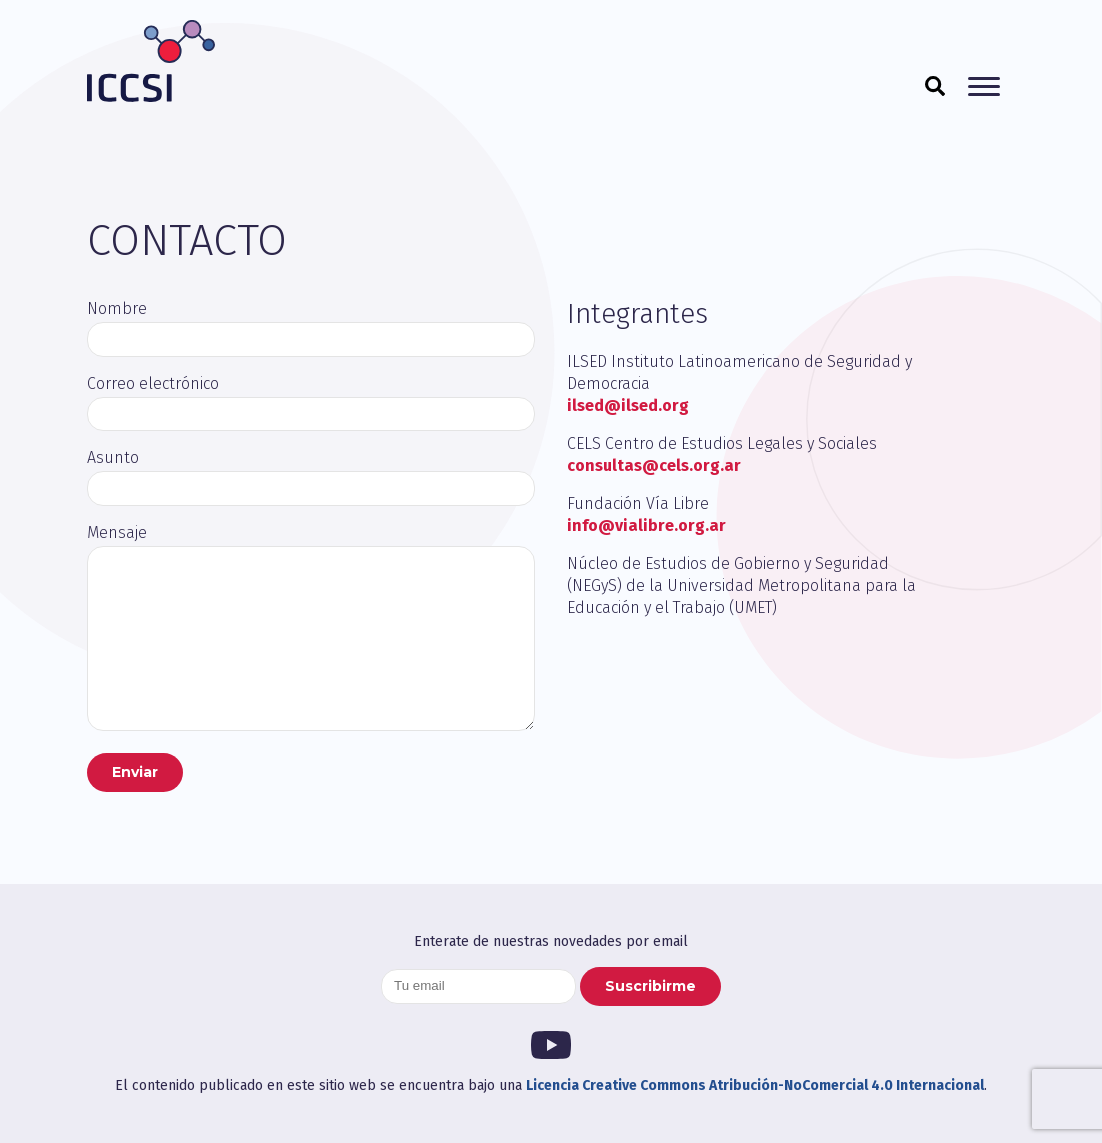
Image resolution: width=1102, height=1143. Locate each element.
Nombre (117, 308)
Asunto (113, 457)
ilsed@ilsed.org (628, 405)
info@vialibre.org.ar (646, 525)
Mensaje (117, 532)
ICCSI (151, 61)
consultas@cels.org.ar (654, 465)
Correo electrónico (153, 383)
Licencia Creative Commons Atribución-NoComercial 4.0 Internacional (755, 1085)
